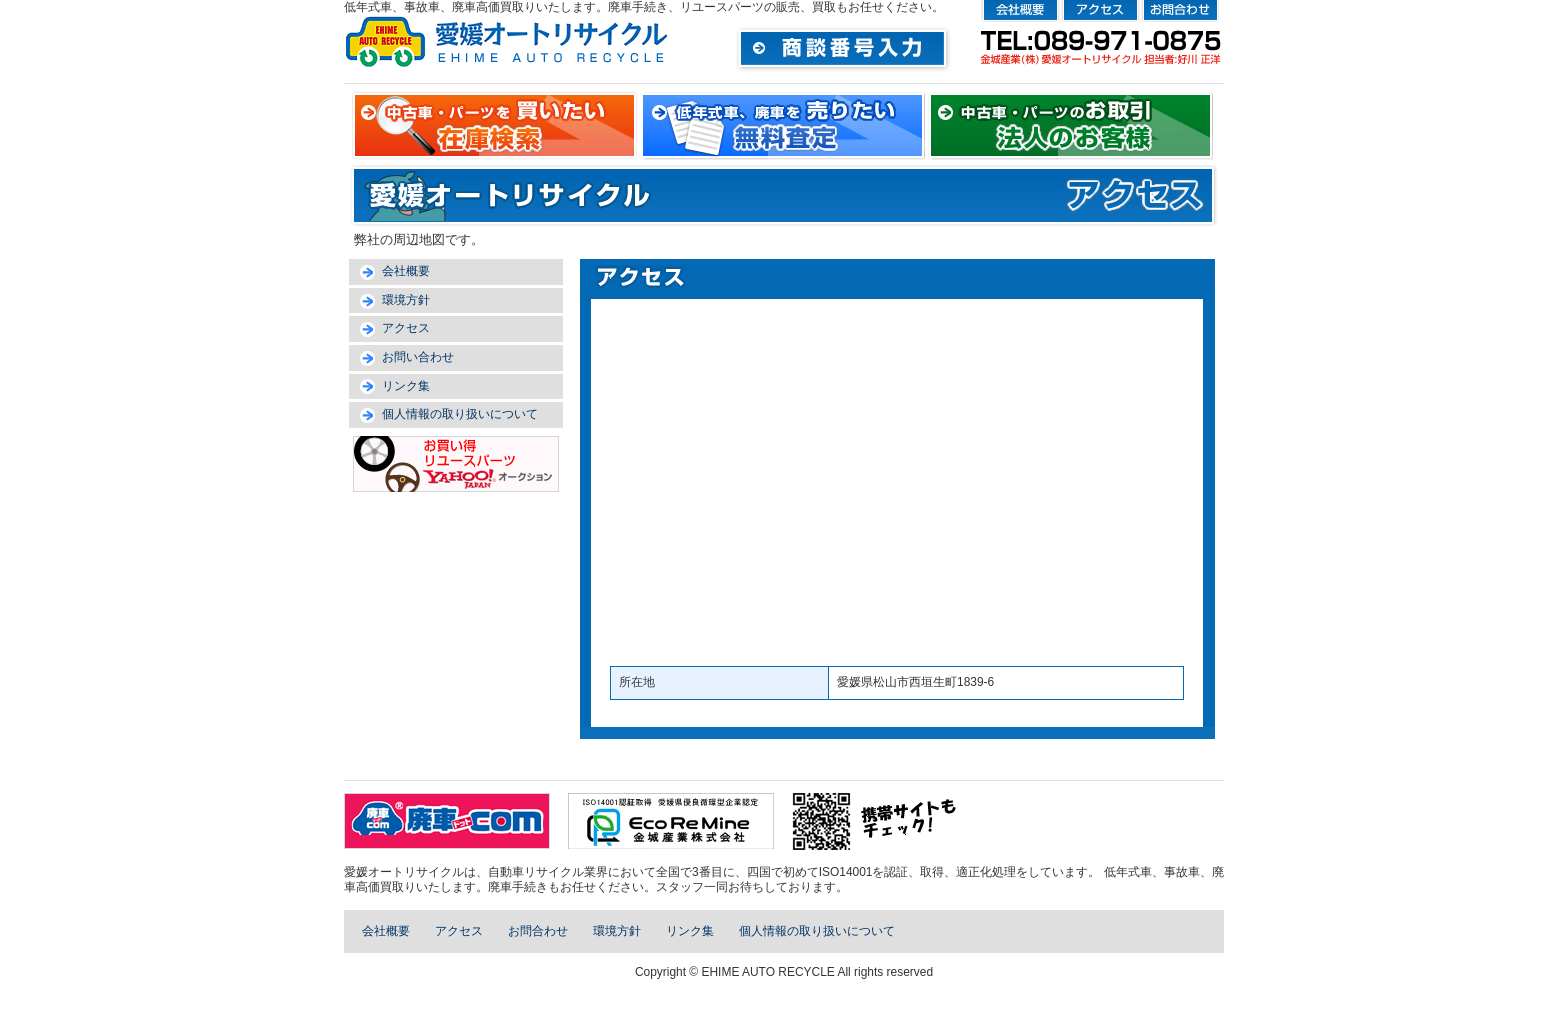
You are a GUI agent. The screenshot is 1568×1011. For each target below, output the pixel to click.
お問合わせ (538, 931)
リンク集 (406, 386)
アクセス (406, 328)
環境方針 (406, 300)
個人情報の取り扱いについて (460, 414)
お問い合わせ (418, 357)
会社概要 (406, 271)
